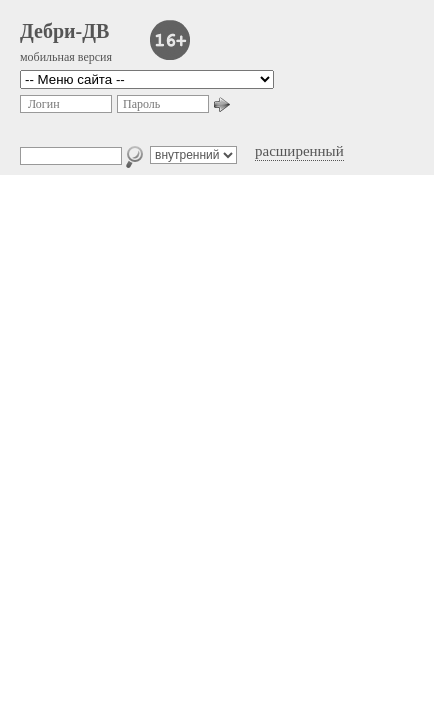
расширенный (299, 151)
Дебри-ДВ (64, 31)
